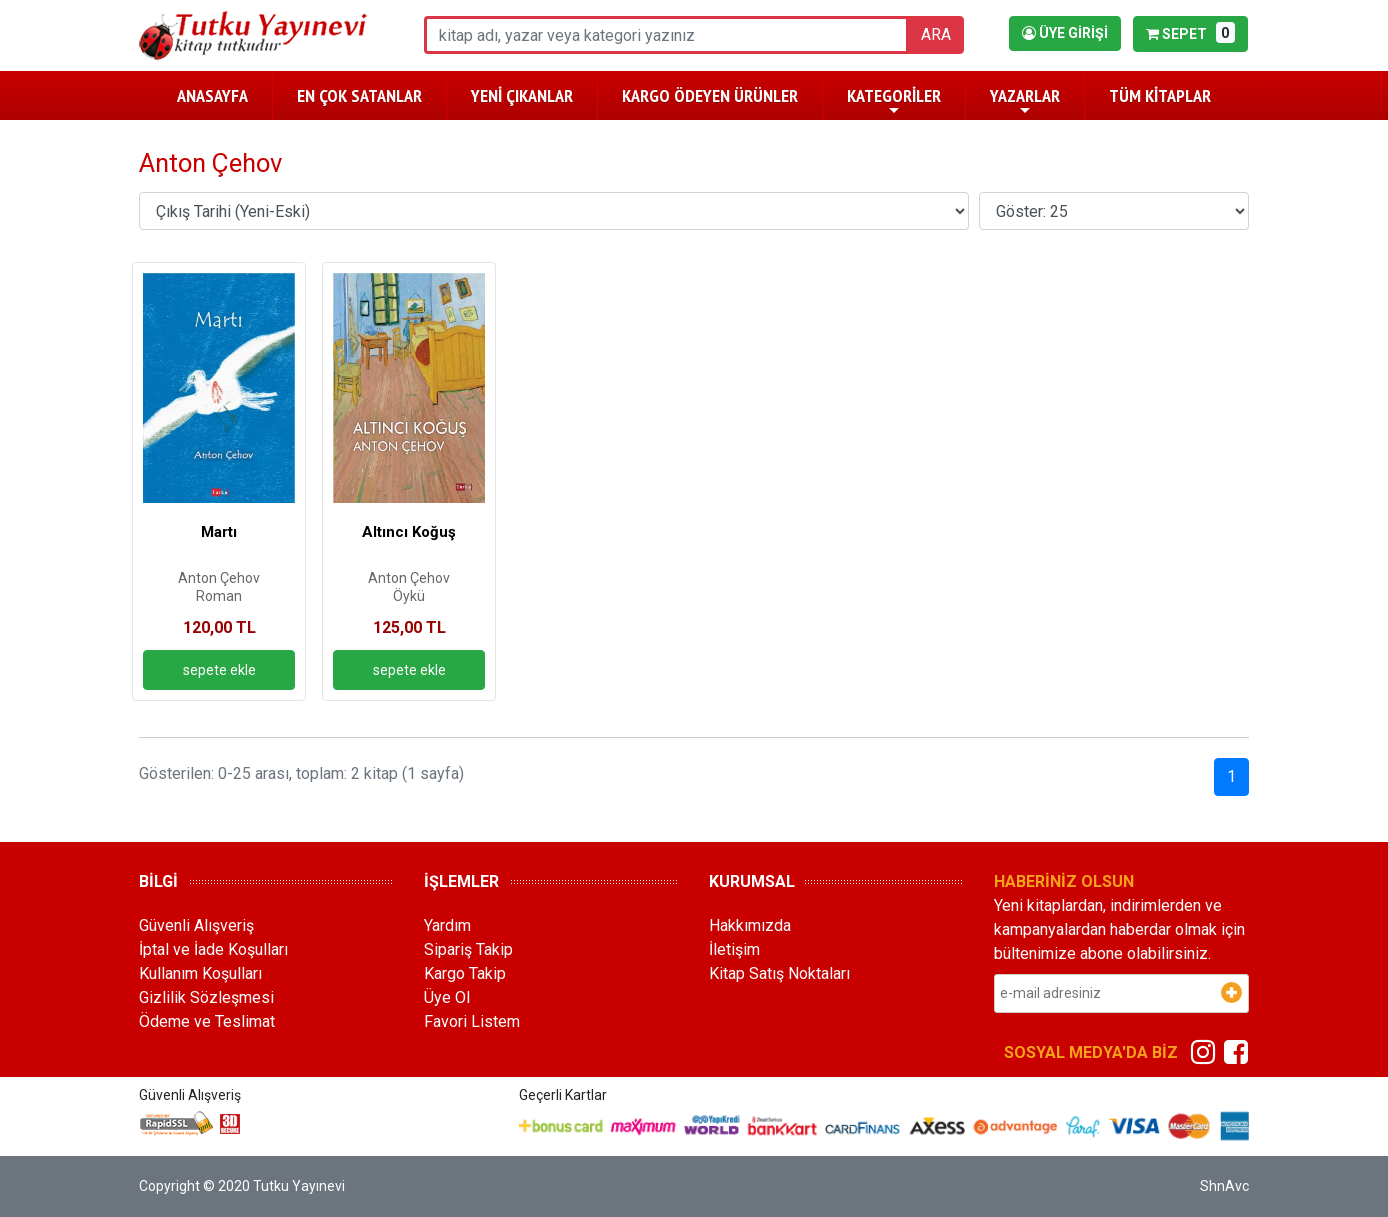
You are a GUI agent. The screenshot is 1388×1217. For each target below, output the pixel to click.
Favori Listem (472, 1021)
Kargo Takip (465, 973)
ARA (936, 34)
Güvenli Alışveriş (196, 925)
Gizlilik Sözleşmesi (206, 997)
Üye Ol (447, 997)
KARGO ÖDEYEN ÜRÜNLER (710, 95)
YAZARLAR (1025, 101)
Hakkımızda (750, 925)
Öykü (409, 596)
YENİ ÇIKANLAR (522, 95)
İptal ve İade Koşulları (213, 949)
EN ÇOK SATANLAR (359, 95)
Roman (219, 596)
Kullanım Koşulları (200, 973)
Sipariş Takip (468, 949)
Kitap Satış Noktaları (779, 973)
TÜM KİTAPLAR (1160, 95)
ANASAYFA (212, 95)
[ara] (666, 35)
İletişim (734, 949)
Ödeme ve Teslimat (207, 1021)
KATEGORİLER (894, 101)
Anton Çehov (219, 578)
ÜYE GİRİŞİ (1065, 33)
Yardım (447, 925)
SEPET (1190, 32)
